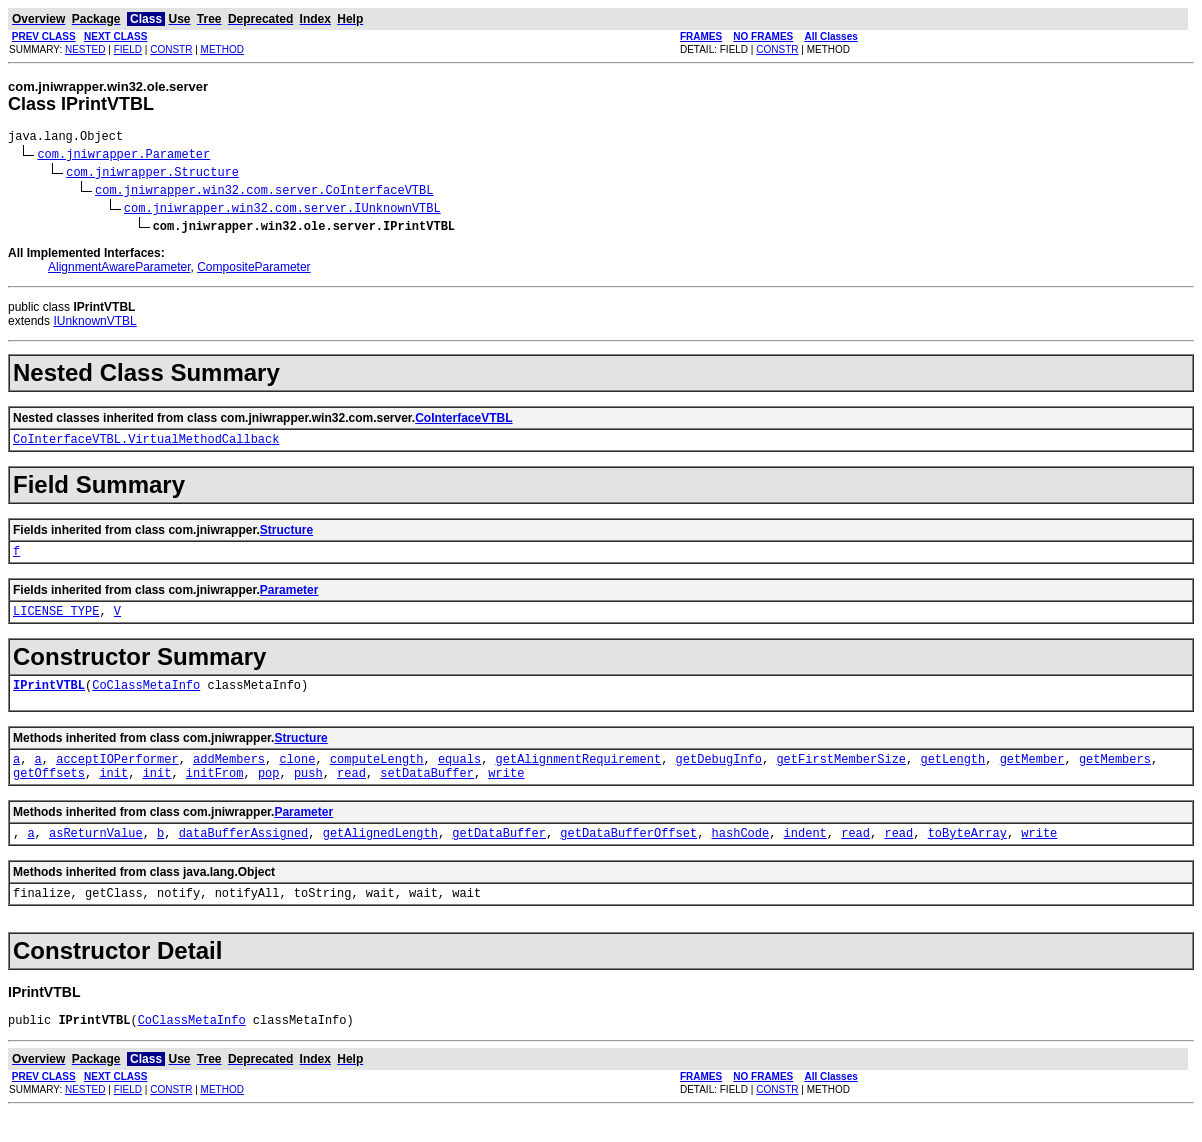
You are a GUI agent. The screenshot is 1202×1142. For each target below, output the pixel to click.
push (308, 793)
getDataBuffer (499, 856)
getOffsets (49, 793)
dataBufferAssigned (244, 856)
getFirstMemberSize (841, 776)
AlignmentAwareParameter (119, 270)
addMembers (229, 776)
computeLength (377, 776)
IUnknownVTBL (94, 324)
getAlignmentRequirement (579, 776)
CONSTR (171, 49)
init (113, 793)
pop (269, 793)
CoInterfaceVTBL (463, 421)
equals (459, 776)
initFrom (215, 793)
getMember (1032, 776)
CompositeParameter (253, 270)
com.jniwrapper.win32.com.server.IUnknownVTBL (282, 210)
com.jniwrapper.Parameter (123, 156)
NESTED (85, 49)
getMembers (1115, 776)
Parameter (289, 599)
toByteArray (967, 856)
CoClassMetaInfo (146, 699)
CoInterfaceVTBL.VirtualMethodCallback (146, 444)
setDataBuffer (427, 793)
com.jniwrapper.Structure (152, 174)
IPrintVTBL (49, 699)
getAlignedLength (380, 856)
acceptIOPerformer (117, 776)
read (351, 793)
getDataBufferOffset (628, 856)
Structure (286, 536)
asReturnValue (96, 856)
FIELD (128, 49)
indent (805, 856)
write (506, 793)
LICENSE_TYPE (56, 622)
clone (297, 776)
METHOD (222, 49)
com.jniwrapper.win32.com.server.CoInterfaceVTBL (264, 192)
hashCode (741, 856)
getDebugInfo (719, 776)
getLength (952, 776)
